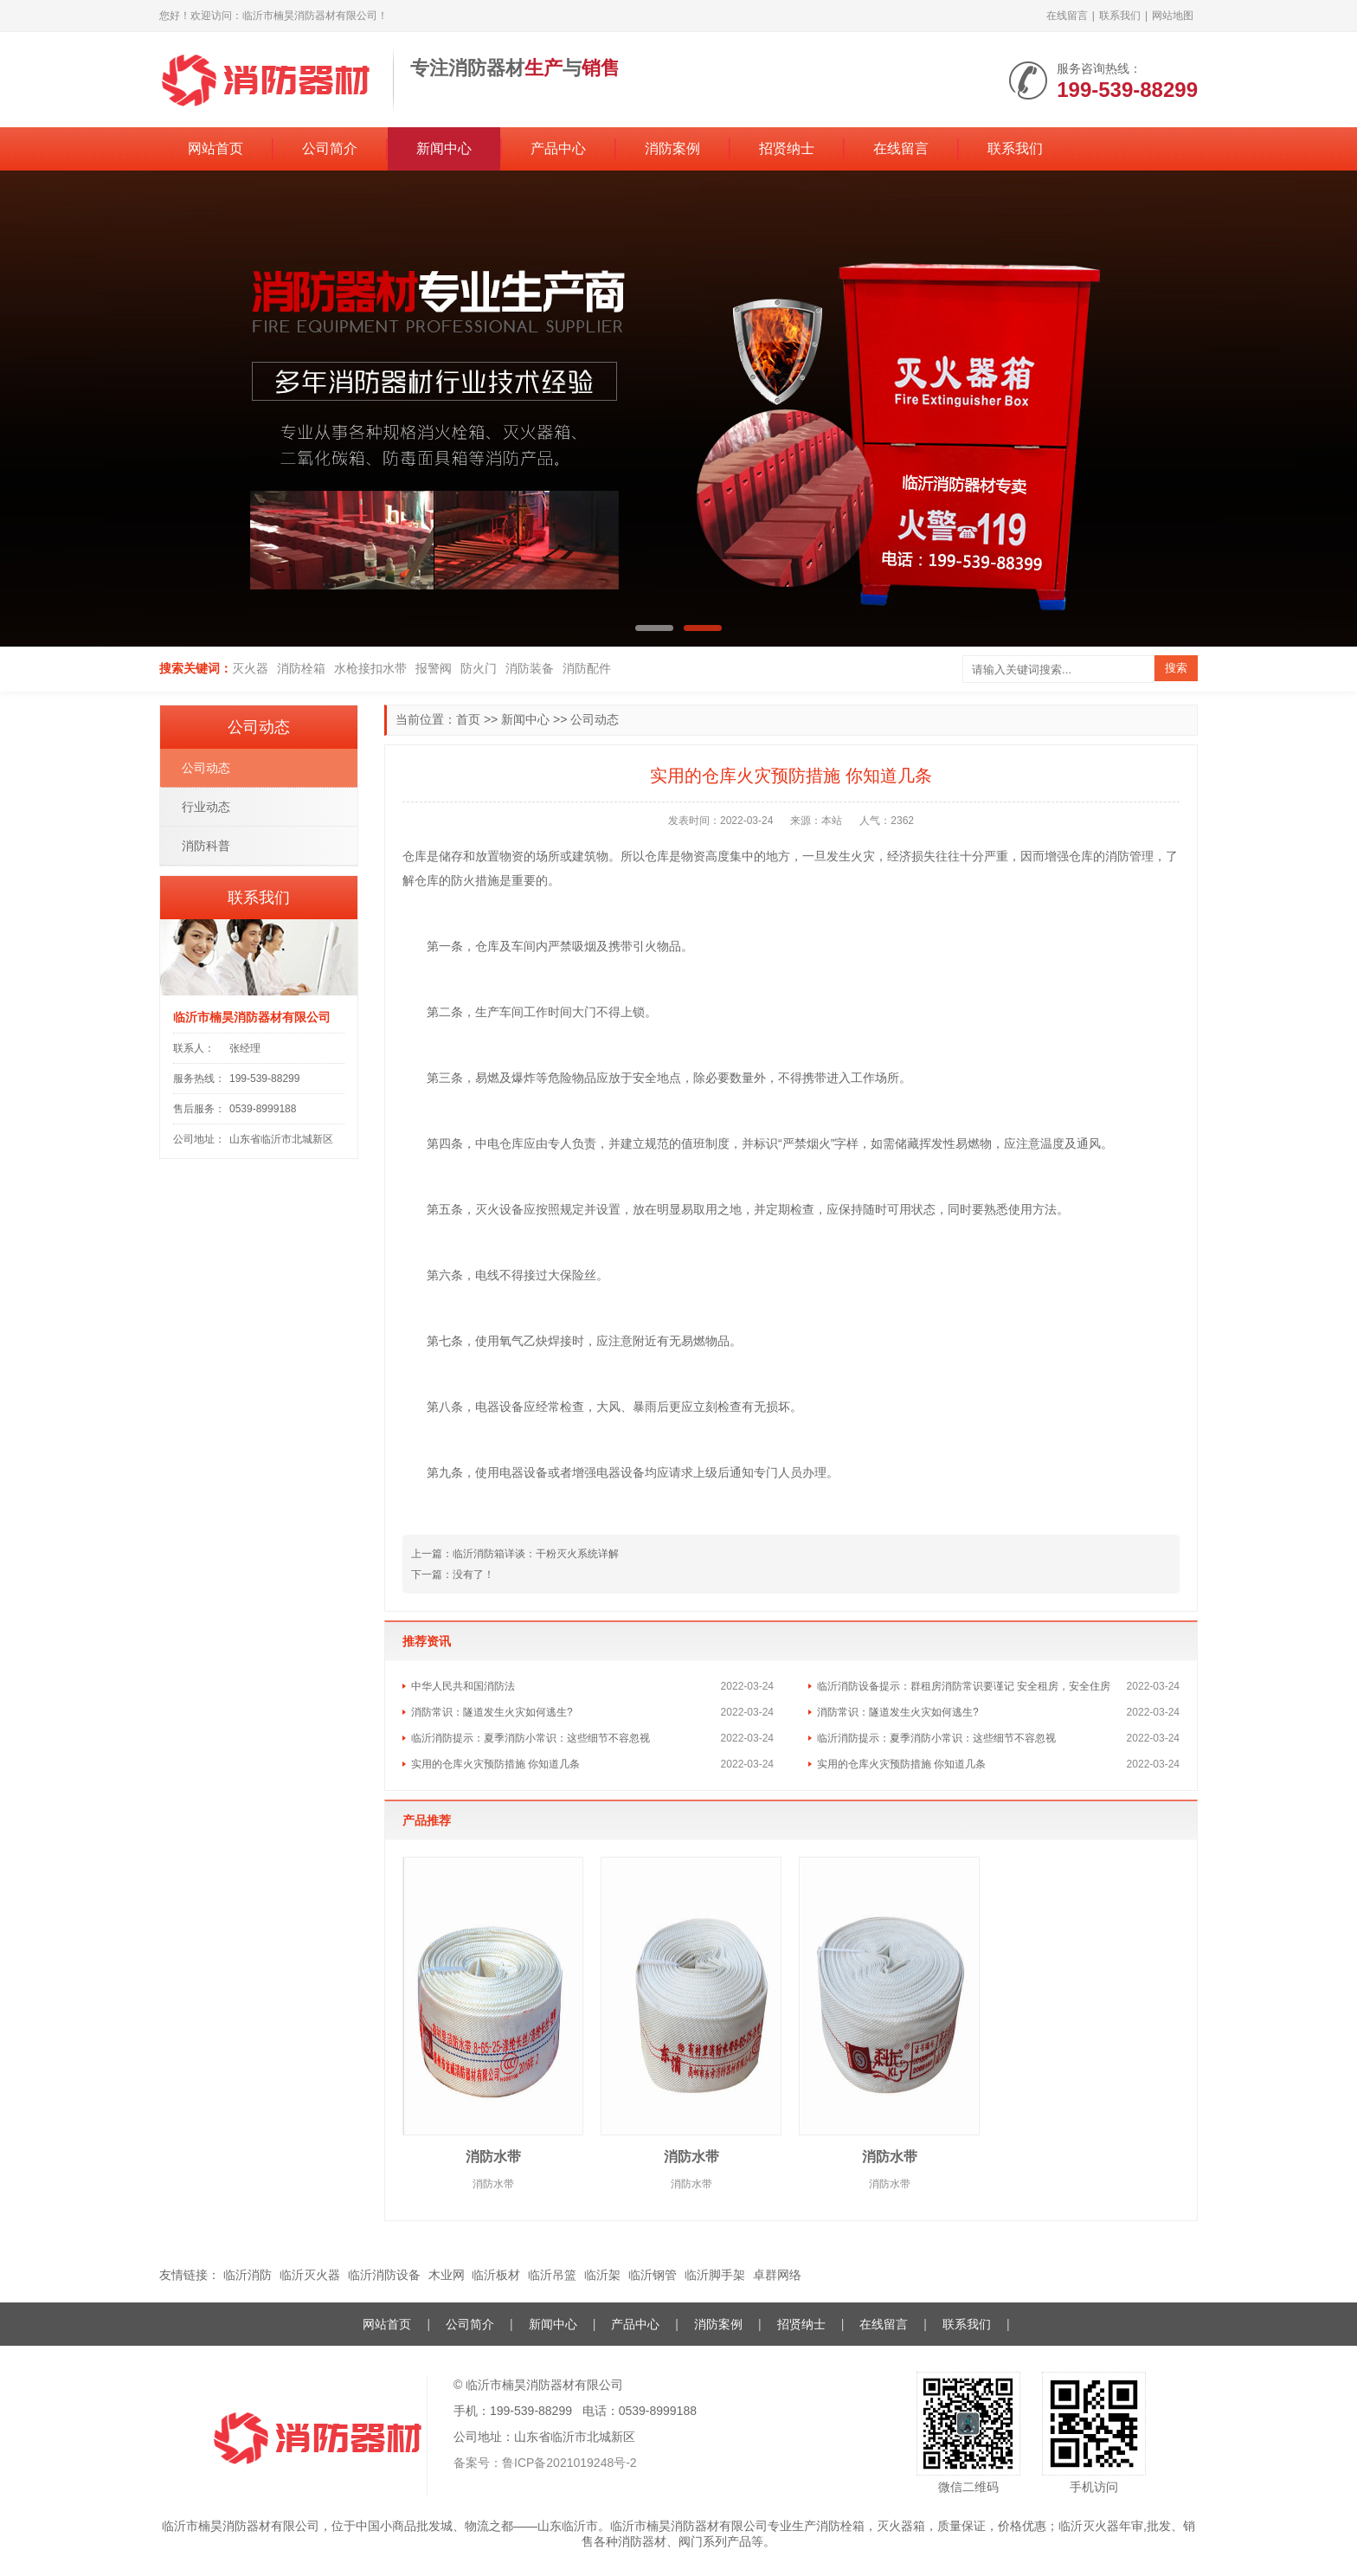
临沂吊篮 (552, 2275)
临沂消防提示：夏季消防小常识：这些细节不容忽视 (530, 1738)
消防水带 (493, 2156)
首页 (468, 719)
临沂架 (602, 2275)
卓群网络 (777, 2275)
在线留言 (1067, 16)
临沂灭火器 (310, 2275)
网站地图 (1172, 16)
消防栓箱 (301, 668)
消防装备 (529, 668)
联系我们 (1120, 16)
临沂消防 (247, 2275)
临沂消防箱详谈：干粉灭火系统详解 (536, 1554)
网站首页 (215, 148)
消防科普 (206, 846)
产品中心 (558, 148)
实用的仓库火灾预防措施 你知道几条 (495, 1764)
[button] (654, 628)
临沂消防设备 (384, 2275)
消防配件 (587, 668)
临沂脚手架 (715, 2275)
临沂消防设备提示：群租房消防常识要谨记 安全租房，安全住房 (963, 1686)
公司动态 (594, 719)
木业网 (446, 2275)
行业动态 (206, 807)
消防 (1117, 856)
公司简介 (329, 148)
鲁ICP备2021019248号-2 (569, 2463)
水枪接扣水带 (370, 668)
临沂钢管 (652, 2275)
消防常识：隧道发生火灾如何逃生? (492, 1712)
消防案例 (672, 148)
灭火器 (250, 668)
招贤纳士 (786, 148)
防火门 (478, 668)
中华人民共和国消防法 (463, 1686)
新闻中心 (444, 148)
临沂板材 (496, 2275)
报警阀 (433, 668)
